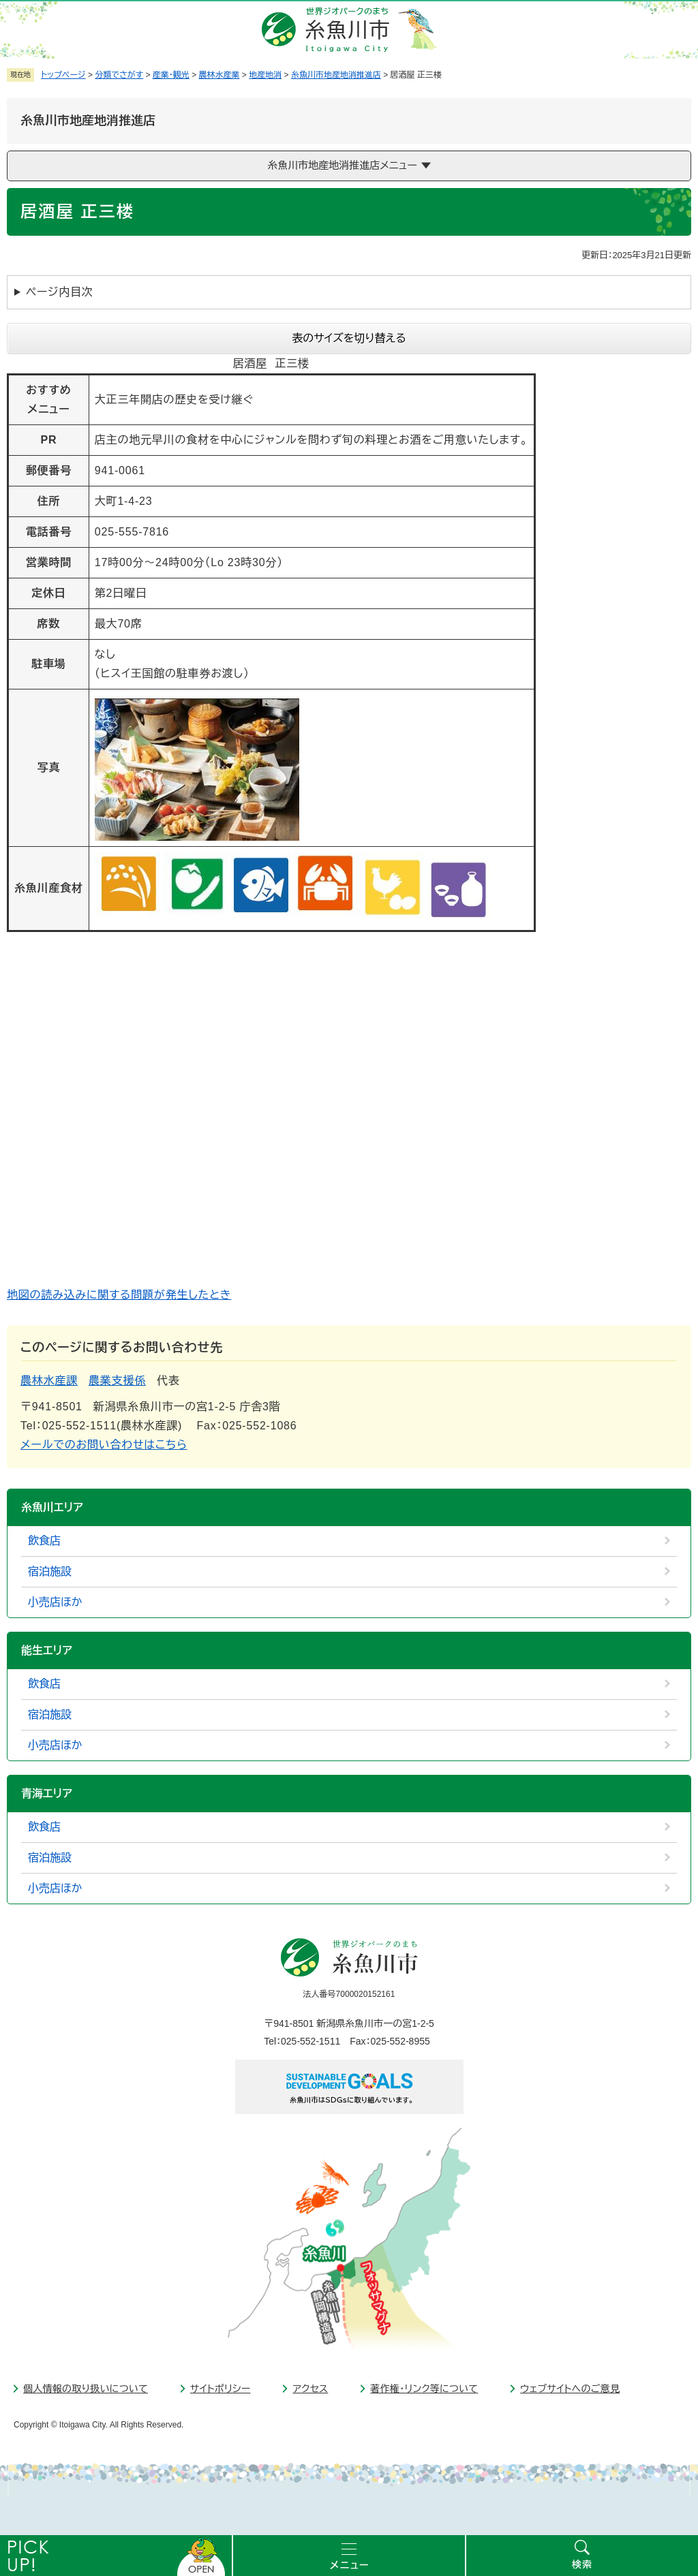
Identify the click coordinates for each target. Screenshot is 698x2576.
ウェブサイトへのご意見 (570, 2388)
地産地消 (265, 75)
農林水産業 (219, 75)
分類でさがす (119, 75)
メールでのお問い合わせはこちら (103, 1444)
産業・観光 (171, 75)
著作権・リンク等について (424, 2388)
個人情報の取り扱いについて (85, 2388)
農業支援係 (117, 1380)
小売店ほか (55, 1602)
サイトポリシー (220, 2388)
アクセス (310, 2388)
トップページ (63, 75)
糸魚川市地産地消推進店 (336, 75)
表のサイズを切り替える (349, 338)
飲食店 (44, 1541)
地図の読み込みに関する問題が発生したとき (119, 1295)
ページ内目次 (59, 292)
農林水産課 (49, 1380)
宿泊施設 (50, 1571)
